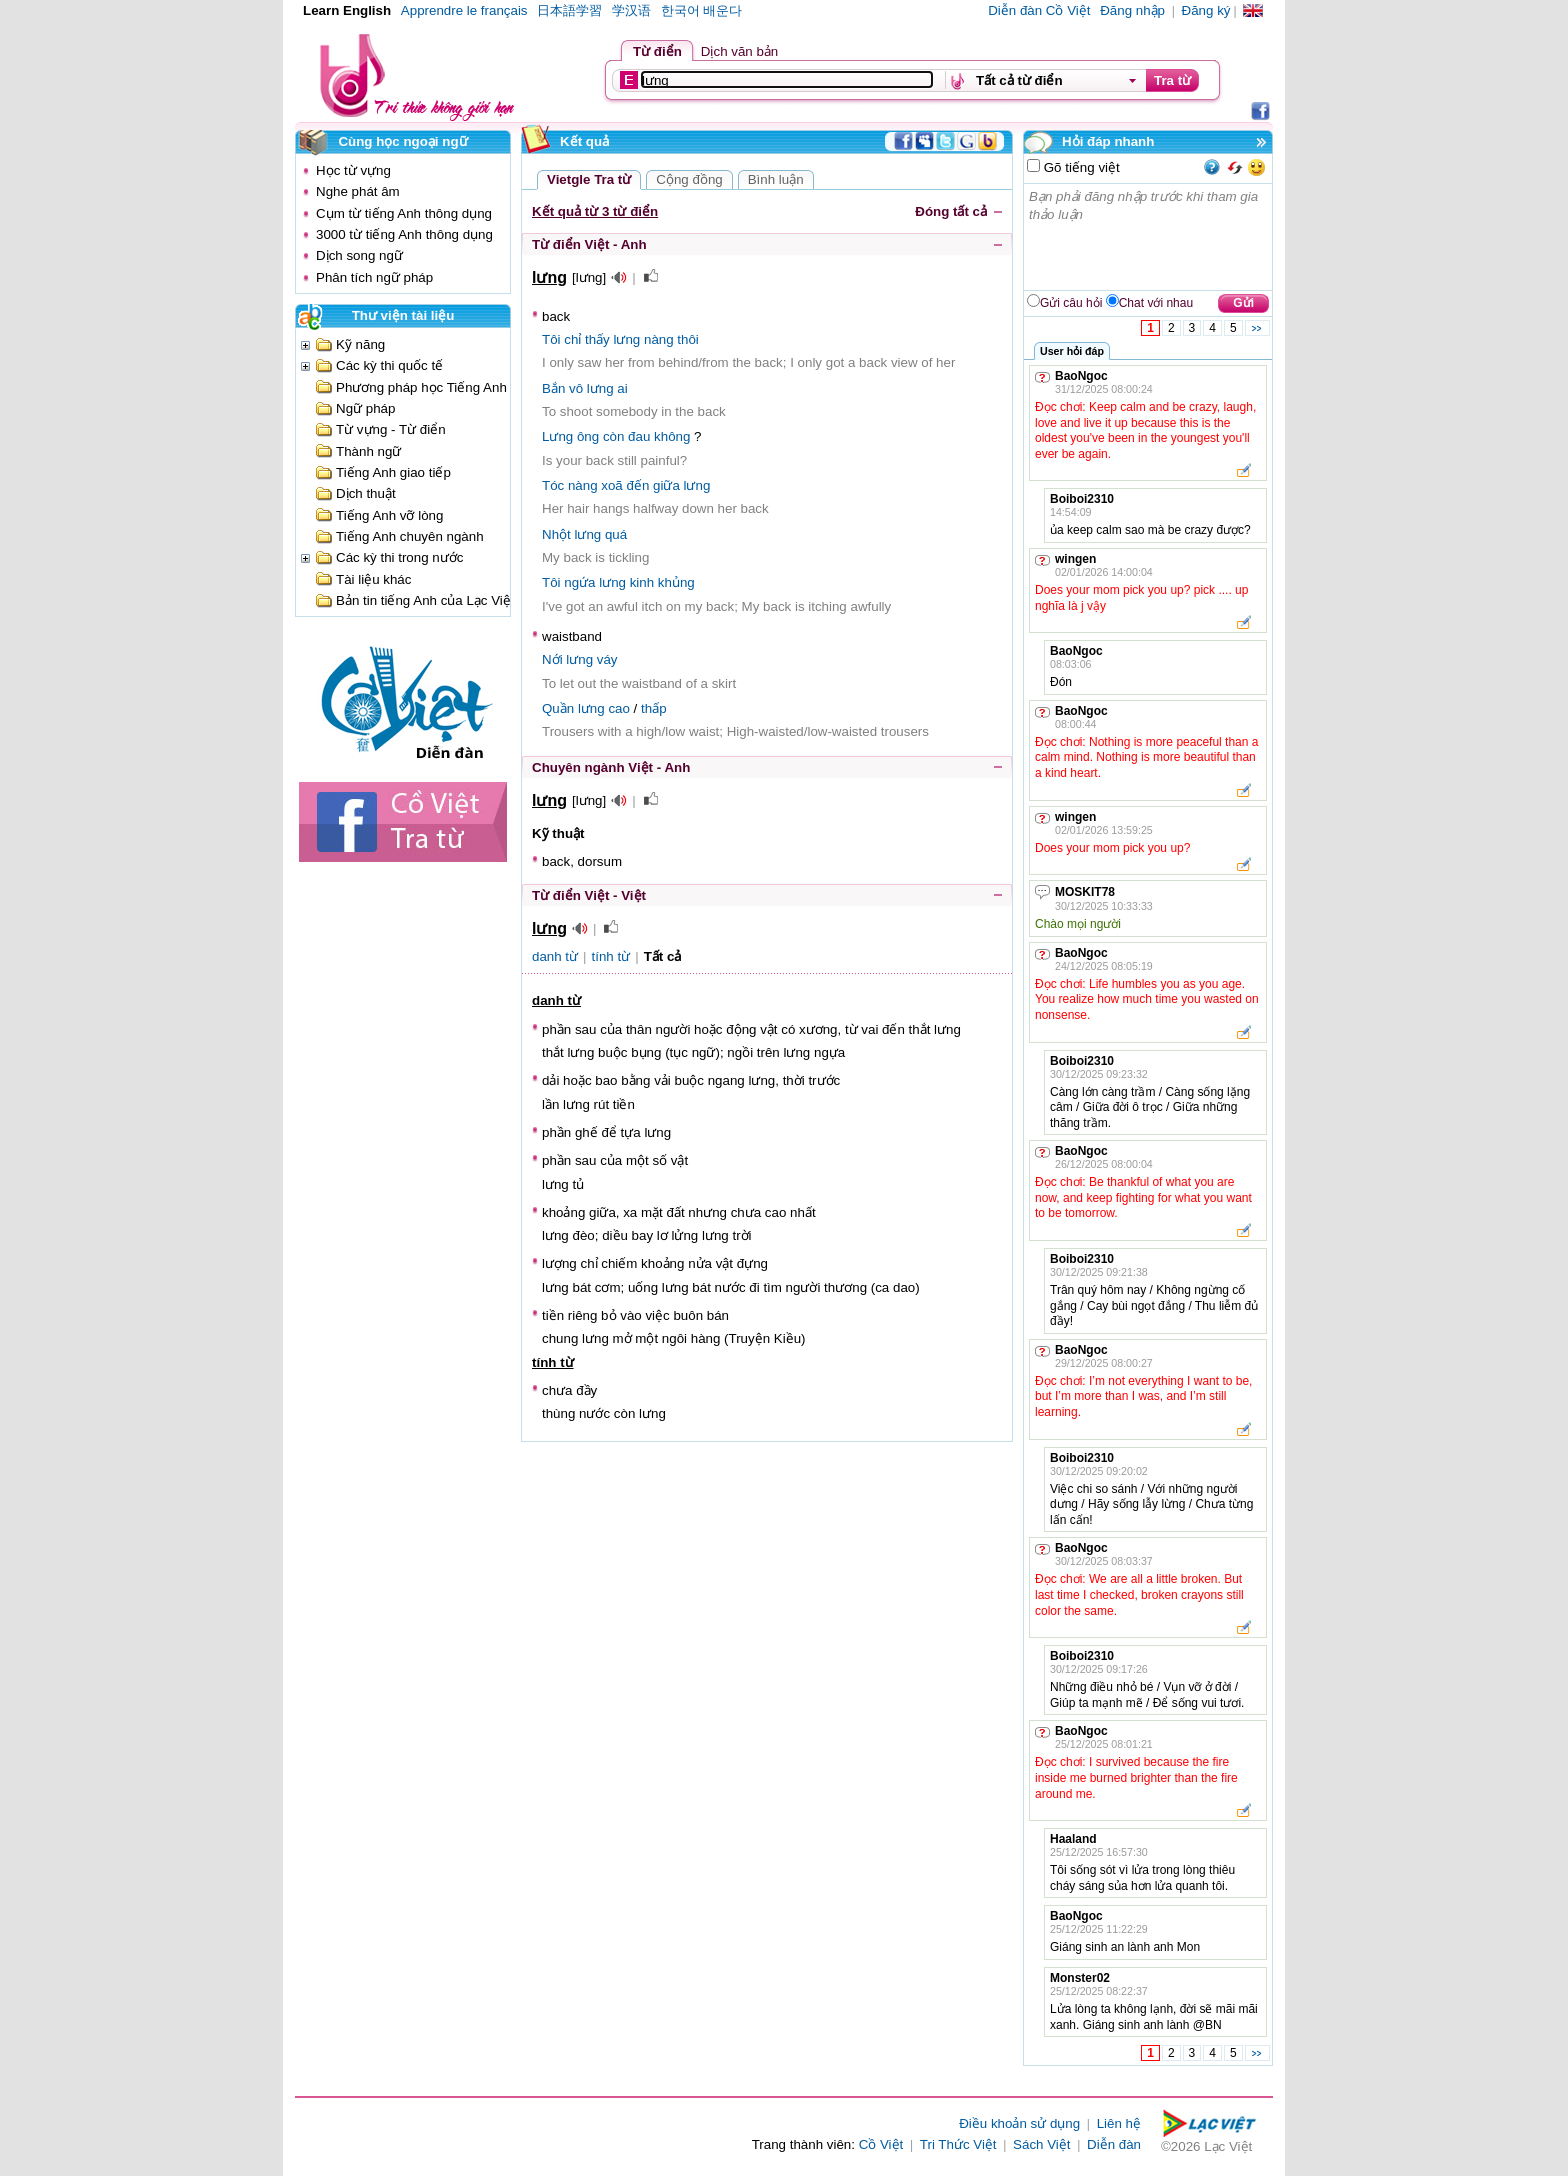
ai (622, 388)
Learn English (347, 10)
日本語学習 (569, 10)
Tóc (553, 485)
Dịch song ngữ (359, 255)
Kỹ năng (360, 344)
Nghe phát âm (358, 191)
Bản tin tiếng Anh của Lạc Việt (425, 600)
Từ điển (657, 51)
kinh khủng (662, 582)
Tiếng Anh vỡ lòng (389, 515)
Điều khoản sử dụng (1019, 2123)
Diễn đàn (1114, 2144)
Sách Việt (1041, 2144)
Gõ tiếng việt (1080, 167)
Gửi (1243, 303)
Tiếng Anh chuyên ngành (410, 536)
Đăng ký (1206, 10)
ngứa (579, 582)
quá (616, 534)
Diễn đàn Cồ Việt (1039, 10)
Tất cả (663, 956)
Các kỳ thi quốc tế (389, 365)
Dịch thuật (366, 493)
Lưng (557, 436)
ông (588, 436)
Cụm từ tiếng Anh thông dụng (404, 213)
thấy (597, 339)
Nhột (556, 534)
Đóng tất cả (951, 211)
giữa (666, 485)
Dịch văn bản (739, 51)
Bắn (553, 388)
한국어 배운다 (702, 10)
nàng (659, 339)
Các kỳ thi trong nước (399, 557)
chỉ (572, 339)
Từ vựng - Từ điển (391, 429)
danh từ (555, 956)
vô (576, 388)
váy (607, 659)
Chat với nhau (1156, 303)
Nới (552, 659)
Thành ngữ (368, 451)
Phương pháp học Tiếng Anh (421, 387)
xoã (612, 485)
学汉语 (631, 10)
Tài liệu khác (373, 579)
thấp (654, 708)
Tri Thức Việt (958, 2144)
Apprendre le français (464, 10)
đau (639, 436)
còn (614, 436)
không (672, 436)
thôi (688, 339)
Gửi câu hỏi (1071, 303)
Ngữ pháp (365, 408)
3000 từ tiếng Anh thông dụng (404, 234)
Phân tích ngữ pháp (374, 277)
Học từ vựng (353, 170)
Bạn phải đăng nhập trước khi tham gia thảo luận (1149, 237)
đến (637, 485)
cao (619, 708)
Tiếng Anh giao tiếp (393, 472)
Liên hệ (1119, 2123)
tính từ (611, 956)
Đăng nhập (1132, 10)
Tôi (551, 339)
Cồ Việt (881, 2144)
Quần (558, 708)
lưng (626, 339)
